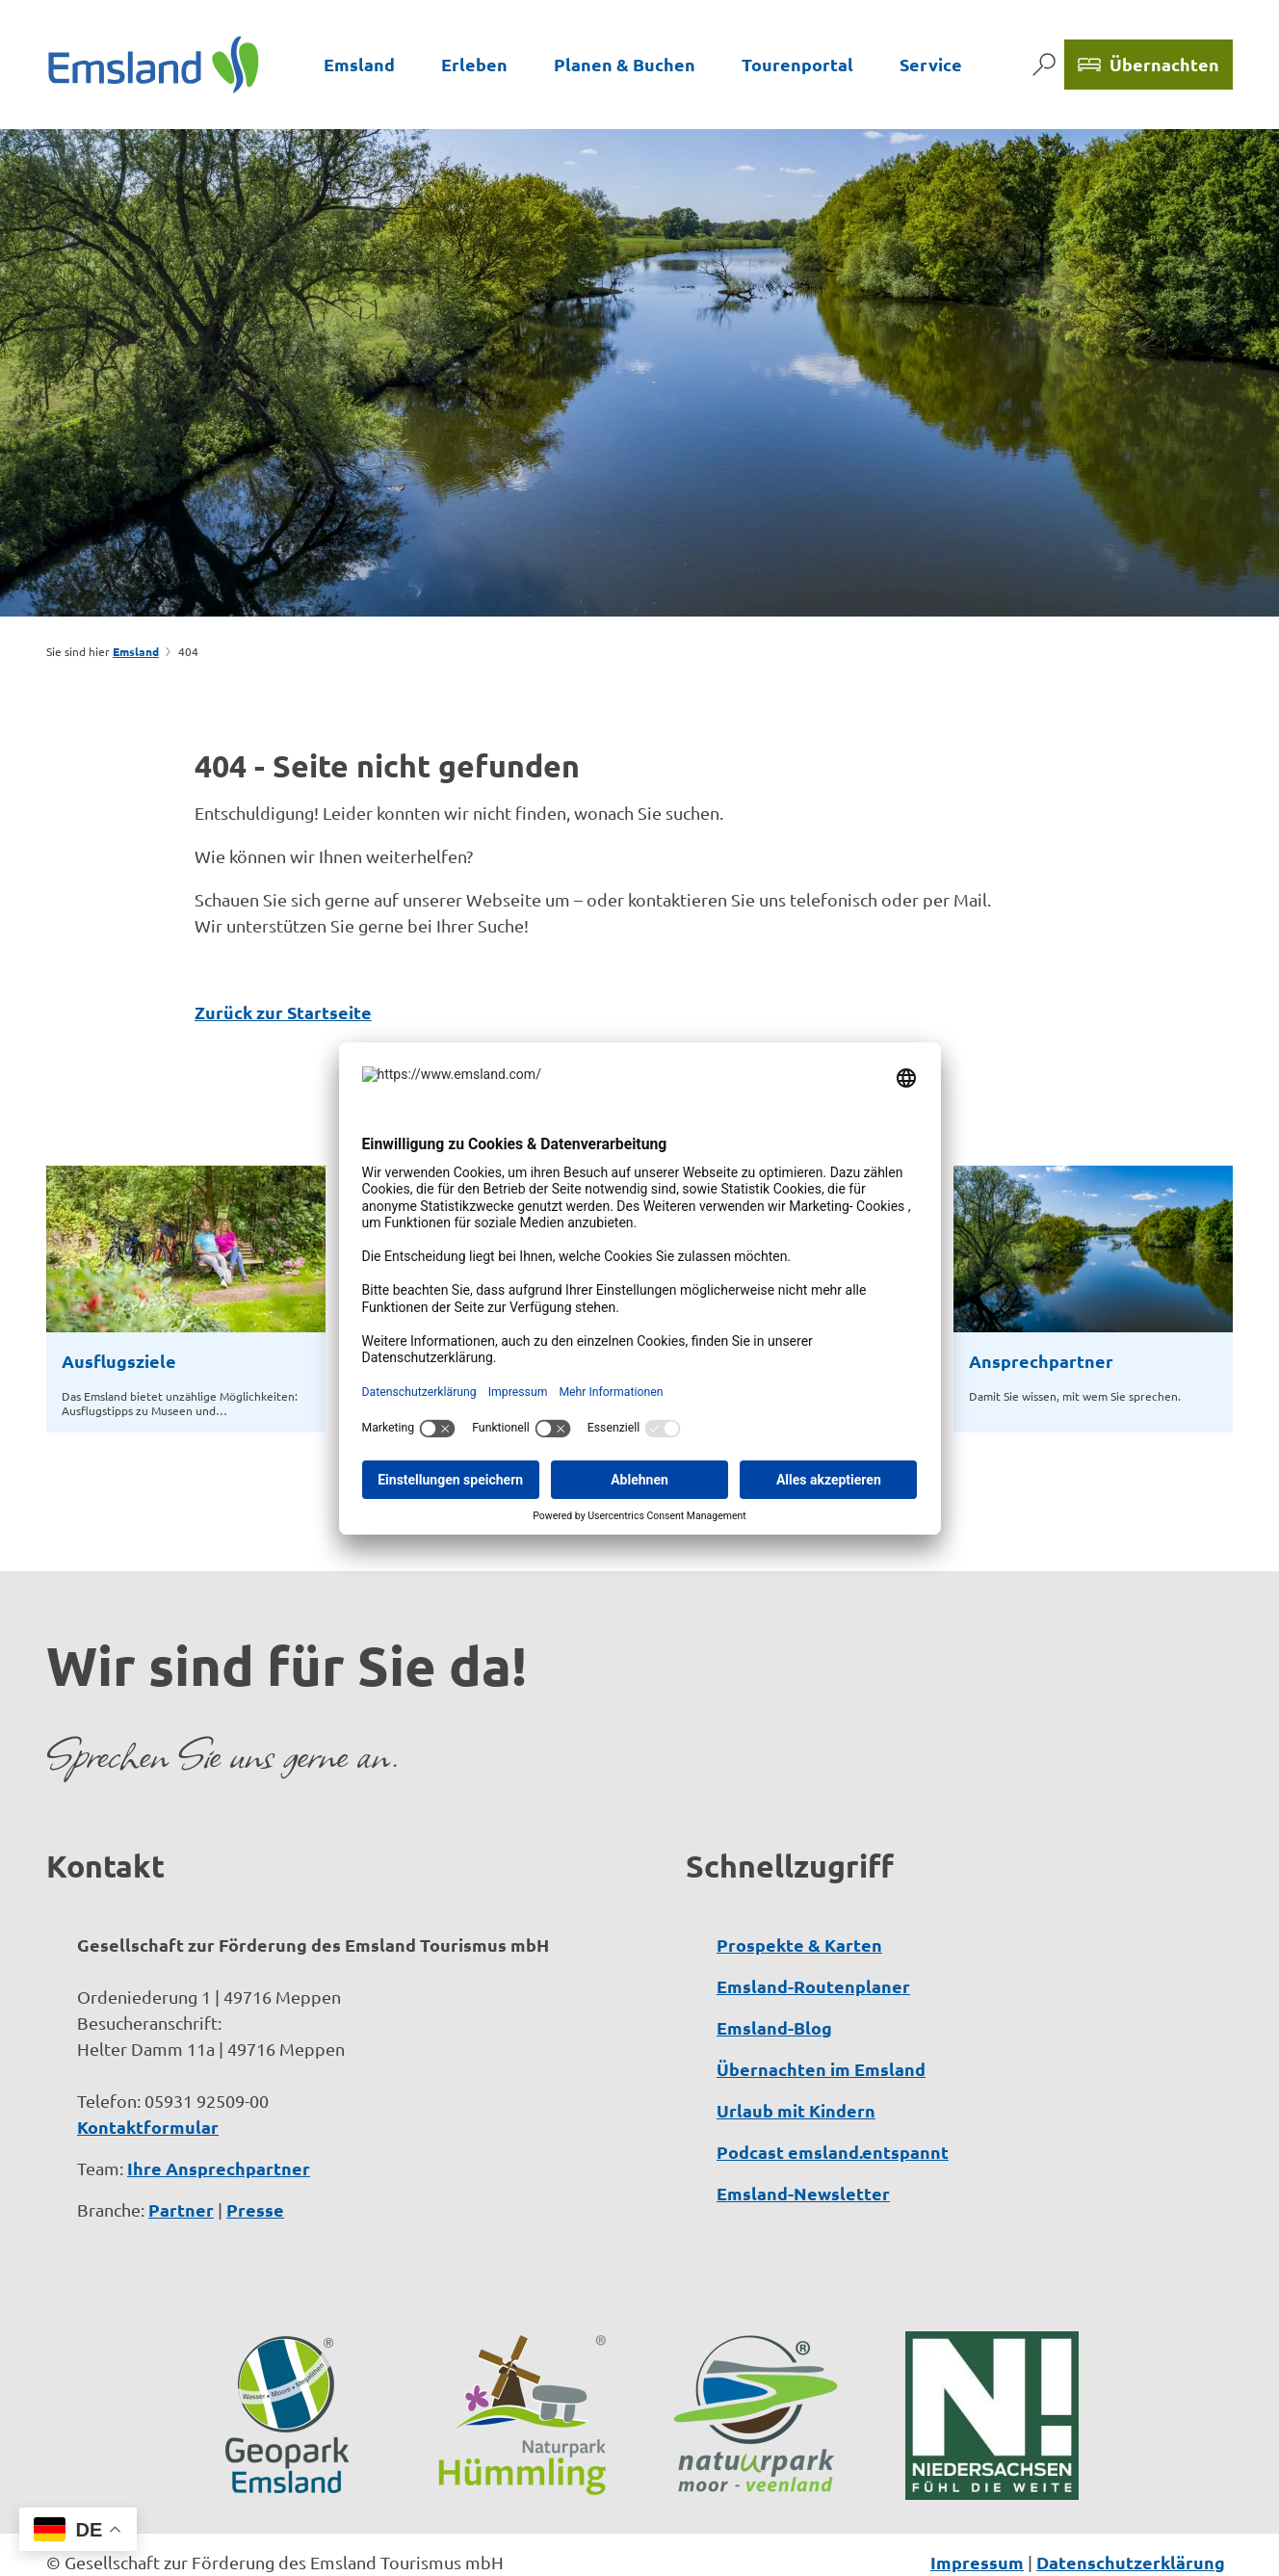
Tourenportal (797, 64)
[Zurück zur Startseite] (153, 63)
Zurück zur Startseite (283, 1012)
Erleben (474, 64)
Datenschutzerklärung (1130, 2500)
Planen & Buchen (624, 64)
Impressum (977, 2500)
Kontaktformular (148, 2065)
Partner (181, 2148)
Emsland (359, 64)
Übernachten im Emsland (821, 2007)
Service (931, 64)
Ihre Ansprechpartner (218, 2106)
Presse (255, 2148)
